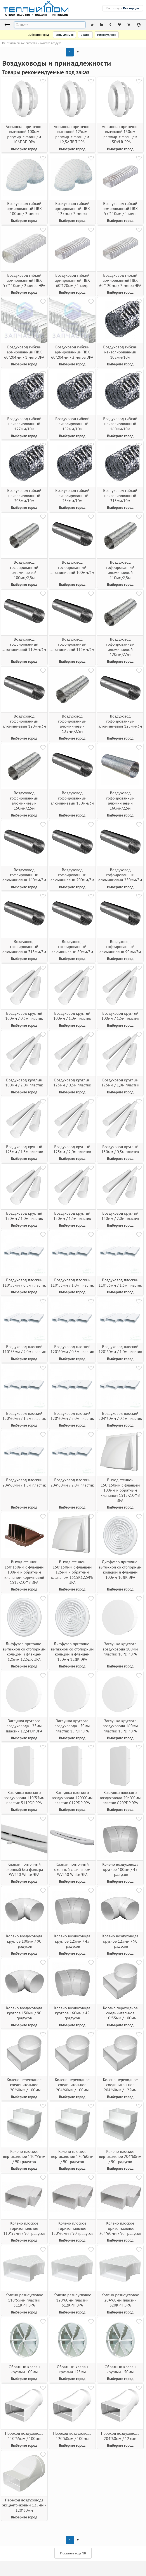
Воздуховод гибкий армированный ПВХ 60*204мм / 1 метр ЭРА (24, 352)
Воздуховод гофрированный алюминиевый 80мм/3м (72, 946)
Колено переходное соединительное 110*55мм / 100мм (120, 2013)
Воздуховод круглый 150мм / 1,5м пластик (72, 1216)
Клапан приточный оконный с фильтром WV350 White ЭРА (72, 1869)
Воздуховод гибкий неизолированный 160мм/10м (120, 423)
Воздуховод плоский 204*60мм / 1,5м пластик (24, 1482)
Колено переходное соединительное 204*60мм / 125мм (120, 2084)
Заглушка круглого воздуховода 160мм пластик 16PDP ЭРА (120, 1726)
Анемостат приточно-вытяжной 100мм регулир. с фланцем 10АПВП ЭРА (24, 134)
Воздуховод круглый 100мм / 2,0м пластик (24, 1082)
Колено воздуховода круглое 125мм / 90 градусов (120, 1941)
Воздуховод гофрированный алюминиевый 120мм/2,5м (120, 647)
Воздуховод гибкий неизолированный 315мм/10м (120, 495)
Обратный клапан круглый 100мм (24, 2369)
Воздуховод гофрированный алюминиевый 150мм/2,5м (24, 800)
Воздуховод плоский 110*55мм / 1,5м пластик (120, 1282)
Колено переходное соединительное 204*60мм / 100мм (72, 2084)
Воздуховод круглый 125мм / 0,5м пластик (72, 1082)
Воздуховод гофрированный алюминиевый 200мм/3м (72, 875)
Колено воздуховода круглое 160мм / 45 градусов (72, 2013)
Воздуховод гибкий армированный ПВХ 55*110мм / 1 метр (120, 208)
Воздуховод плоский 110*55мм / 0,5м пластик (24, 1282)
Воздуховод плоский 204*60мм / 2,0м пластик (72, 1482)
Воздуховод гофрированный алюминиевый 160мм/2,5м (120, 800)
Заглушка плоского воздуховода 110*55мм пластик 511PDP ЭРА (24, 1797)
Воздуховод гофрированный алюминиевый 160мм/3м (24, 875)
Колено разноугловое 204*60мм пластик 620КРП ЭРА (120, 2300)
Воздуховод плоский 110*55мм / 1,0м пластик (72, 1282)
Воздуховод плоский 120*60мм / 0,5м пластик (72, 1349)
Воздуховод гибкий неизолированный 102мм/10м (120, 352)
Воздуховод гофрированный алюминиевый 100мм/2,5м (24, 570)
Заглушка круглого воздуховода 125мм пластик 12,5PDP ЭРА (24, 1726)
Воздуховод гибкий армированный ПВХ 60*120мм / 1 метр (72, 280)
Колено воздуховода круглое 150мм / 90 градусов (24, 2013)
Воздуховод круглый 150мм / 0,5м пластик (120, 1149)
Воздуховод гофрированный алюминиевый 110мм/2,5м (120, 570)
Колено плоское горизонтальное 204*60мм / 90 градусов (120, 2228)
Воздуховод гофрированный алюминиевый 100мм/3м (72, 567)
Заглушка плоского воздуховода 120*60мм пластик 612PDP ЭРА (72, 1797)
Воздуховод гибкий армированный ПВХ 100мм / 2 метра (24, 208)
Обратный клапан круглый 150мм (120, 2369)
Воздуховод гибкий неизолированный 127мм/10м (24, 423)
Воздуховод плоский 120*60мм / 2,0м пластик (72, 1416)
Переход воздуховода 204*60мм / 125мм (120, 2436)
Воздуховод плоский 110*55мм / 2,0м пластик (24, 1349)
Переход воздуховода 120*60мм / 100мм (72, 2436)
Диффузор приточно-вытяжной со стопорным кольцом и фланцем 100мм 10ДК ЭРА (120, 1569)
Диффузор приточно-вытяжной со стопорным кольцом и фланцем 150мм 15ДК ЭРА (72, 1651)
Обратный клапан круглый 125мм (72, 2369)
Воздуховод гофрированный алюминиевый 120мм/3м (24, 721)
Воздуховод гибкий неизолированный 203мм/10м (24, 495)
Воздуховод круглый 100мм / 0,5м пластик (24, 1016)
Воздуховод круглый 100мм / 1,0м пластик (72, 1016)
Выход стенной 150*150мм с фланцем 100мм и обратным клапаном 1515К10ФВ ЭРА (120, 1490)
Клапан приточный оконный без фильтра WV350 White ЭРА (24, 1869)
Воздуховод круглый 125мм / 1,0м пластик (120, 1082)
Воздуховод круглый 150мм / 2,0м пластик (120, 1216)
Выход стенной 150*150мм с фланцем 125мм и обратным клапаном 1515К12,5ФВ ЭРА (72, 1572)
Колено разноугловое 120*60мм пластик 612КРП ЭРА (72, 2300)
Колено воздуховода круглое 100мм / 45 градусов (120, 1869)
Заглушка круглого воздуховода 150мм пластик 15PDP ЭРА (72, 1726)
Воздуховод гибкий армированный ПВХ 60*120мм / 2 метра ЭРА (120, 280)
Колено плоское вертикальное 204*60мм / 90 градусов (120, 2156)
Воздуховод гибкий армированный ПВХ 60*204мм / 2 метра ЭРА (72, 352)
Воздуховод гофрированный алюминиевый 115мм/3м (72, 644)
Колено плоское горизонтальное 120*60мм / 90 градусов (72, 2228)
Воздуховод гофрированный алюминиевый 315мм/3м (24, 946)
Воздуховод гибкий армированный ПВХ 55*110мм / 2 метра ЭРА (24, 280)
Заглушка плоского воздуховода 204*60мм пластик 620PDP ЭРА (120, 1797)
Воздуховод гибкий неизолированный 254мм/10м (72, 495)
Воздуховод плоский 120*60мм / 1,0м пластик (120, 1349)
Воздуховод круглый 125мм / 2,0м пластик (72, 1149)
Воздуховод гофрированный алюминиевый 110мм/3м (24, 644)
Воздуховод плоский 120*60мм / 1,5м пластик (24, 1416)
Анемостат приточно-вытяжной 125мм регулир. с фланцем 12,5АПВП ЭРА (72, 134)
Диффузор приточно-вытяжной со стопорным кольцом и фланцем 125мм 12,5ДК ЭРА (24, 1651)
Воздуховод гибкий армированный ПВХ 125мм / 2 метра (72, 208)
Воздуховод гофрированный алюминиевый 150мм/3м (72, 798)
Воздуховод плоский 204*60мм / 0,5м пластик (120, 1416)
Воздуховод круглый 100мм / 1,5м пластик (120, 1016)
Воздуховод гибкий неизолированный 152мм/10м (72, 423)
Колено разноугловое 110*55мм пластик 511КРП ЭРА (24, 2300)
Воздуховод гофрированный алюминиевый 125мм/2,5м (72, 724)
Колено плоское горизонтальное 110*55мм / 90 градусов (24, 2228)
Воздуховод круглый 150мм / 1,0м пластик (24, 1216)
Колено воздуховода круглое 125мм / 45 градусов (72, 1941)
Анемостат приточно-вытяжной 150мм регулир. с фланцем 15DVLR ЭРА (120, 134)
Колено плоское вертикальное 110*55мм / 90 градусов (24, 2156)
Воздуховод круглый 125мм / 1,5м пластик (24, 1149)
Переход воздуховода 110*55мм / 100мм (24, 2436)
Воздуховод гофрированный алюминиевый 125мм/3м (120, 721)
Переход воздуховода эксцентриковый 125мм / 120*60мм (24, 2505)
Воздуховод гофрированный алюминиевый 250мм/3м (120, 875)
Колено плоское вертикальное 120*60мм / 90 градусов (72, 2156)
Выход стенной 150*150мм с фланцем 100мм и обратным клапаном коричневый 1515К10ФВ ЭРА (24, 1572)
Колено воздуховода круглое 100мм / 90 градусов (24, 1941)
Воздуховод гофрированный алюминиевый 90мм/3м (120, 946)
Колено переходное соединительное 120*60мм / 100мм (24, 2084)
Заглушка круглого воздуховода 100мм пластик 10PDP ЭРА (120, 1649)
